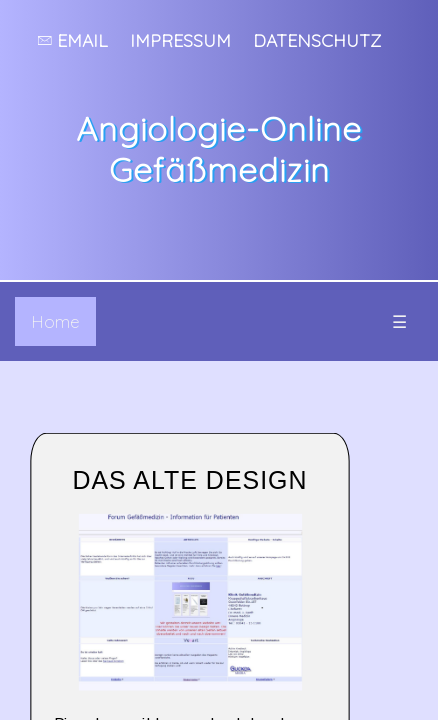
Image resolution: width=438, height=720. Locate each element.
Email (73, 40)
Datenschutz (317, 40)
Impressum (180, 40)
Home (55, 321)
